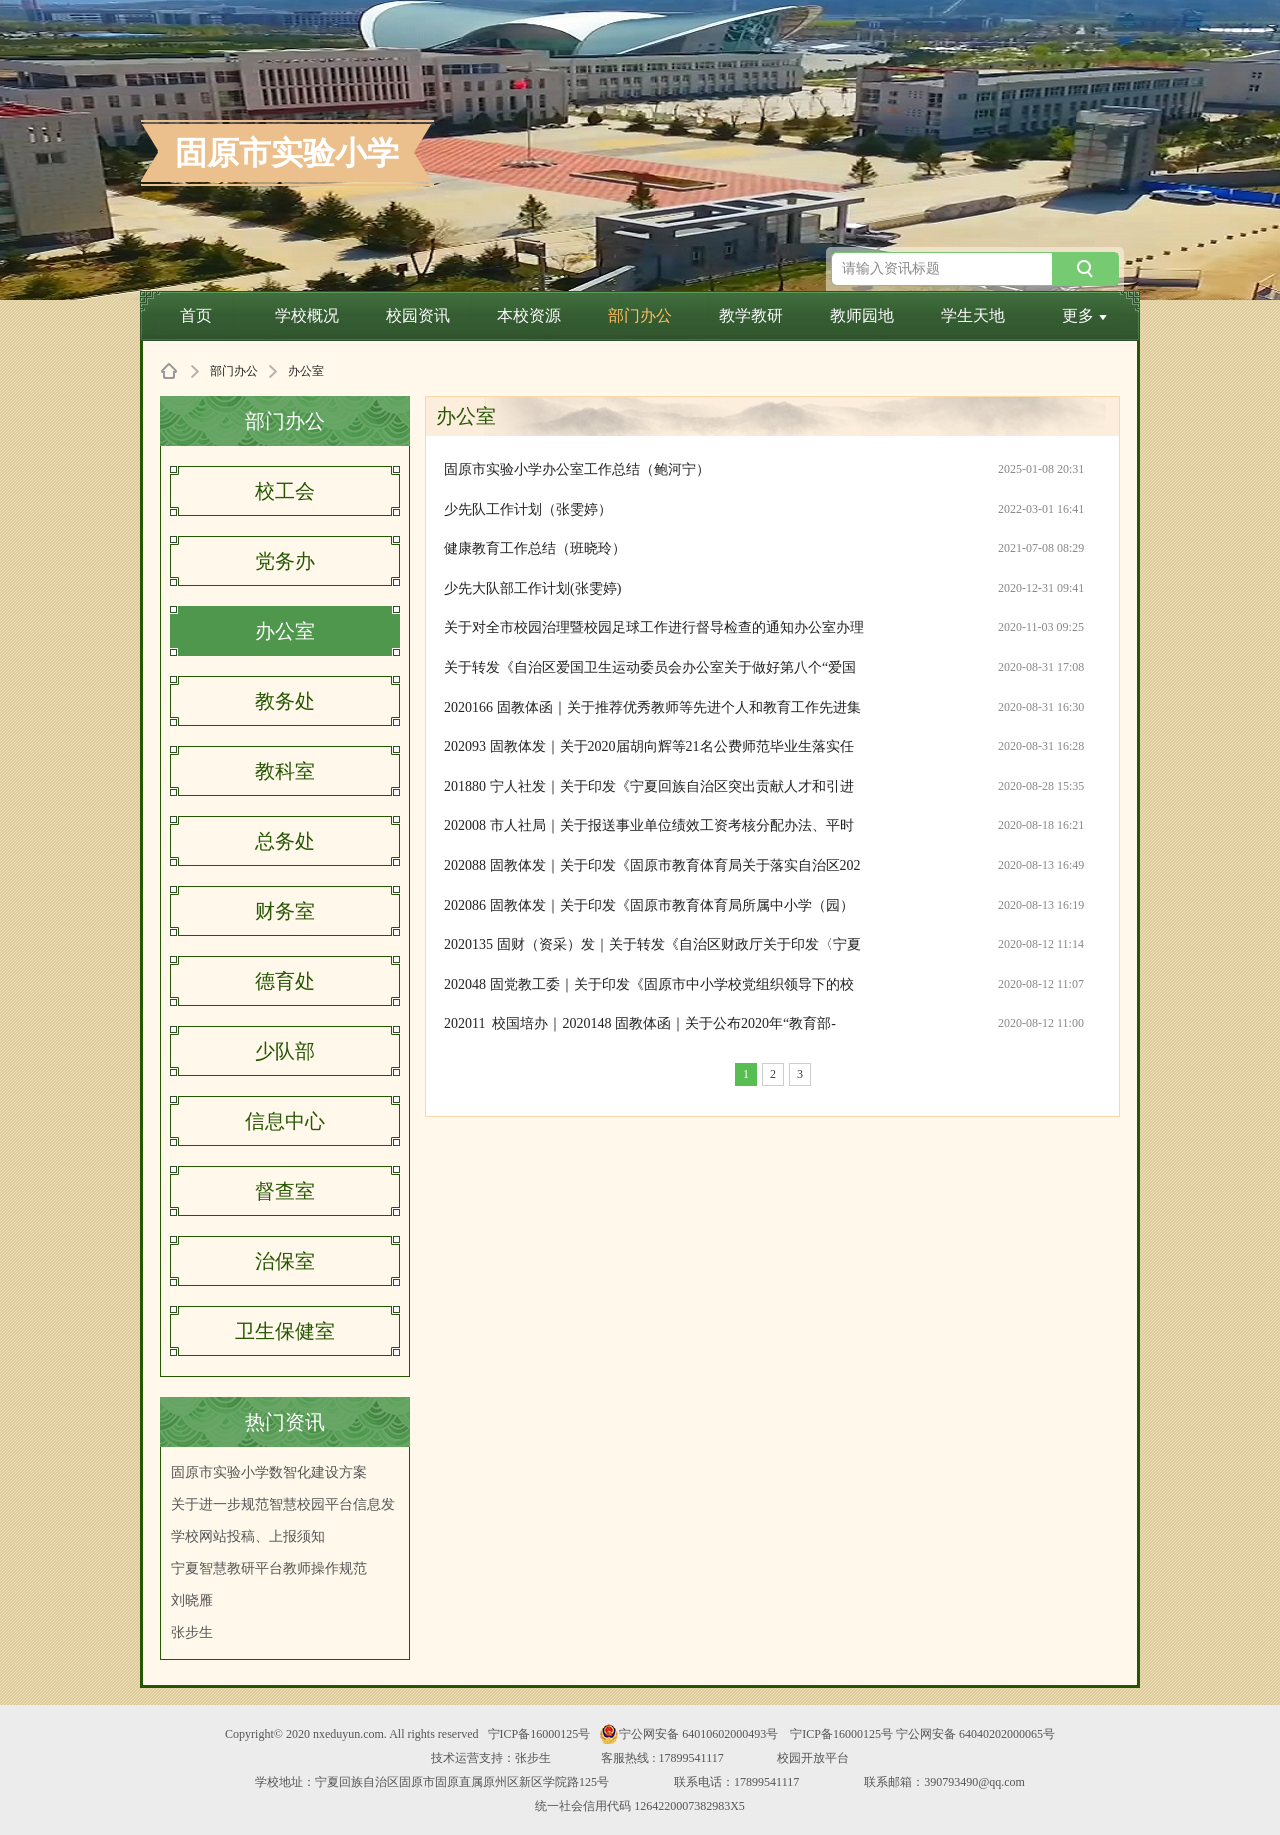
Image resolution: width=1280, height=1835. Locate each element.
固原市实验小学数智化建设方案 (269, 1472)
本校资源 (529, 315)
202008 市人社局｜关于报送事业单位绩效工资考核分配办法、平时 (649, 825)
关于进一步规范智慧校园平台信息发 (283, 1504)
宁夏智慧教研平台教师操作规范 (269, 1568)
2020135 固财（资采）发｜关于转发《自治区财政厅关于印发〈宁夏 (652, 944)
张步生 (192, 1632)
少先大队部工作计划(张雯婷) (532, 588)
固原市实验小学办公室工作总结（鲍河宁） (577, 469)
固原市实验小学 (287, 153)
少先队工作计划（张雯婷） (528, 509)
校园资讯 (418, 315)
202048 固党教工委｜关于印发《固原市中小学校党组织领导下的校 (649, 984)
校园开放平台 (813, 1758)
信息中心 (285, 1121)
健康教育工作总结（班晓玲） (535, 548)
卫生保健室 (285, 1331)
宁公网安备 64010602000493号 (688, 1734)
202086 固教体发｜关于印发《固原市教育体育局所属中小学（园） (649, 905)
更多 (1084, 315)
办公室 (285, 631)
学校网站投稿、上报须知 (248, 1536)
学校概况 (307, 315)
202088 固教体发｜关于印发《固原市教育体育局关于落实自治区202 (652, 865)
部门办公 (640, 315)
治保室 (285, 1261)
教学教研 (751, 315)
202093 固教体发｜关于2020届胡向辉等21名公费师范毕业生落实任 (649, 746)
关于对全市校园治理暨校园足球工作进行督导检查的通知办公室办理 (654, 627)
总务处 (285, 841)
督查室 (285, 1191)
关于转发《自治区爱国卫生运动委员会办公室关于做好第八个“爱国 (650, 667)
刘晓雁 (192, 1600)
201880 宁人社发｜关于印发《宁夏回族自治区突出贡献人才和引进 (649, 786)
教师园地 (862, 315)
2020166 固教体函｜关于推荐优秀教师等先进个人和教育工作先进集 (652, 707)
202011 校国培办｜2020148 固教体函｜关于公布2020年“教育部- (640, 1023)
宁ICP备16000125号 (539, 1734)
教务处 (285, 701)
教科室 (285, 771)
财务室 (285, 911)
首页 (196, 315)
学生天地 (973, 315)
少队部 (285, 1051)
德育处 (285, 981)
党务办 (285, 561)
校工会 (285, 491)
